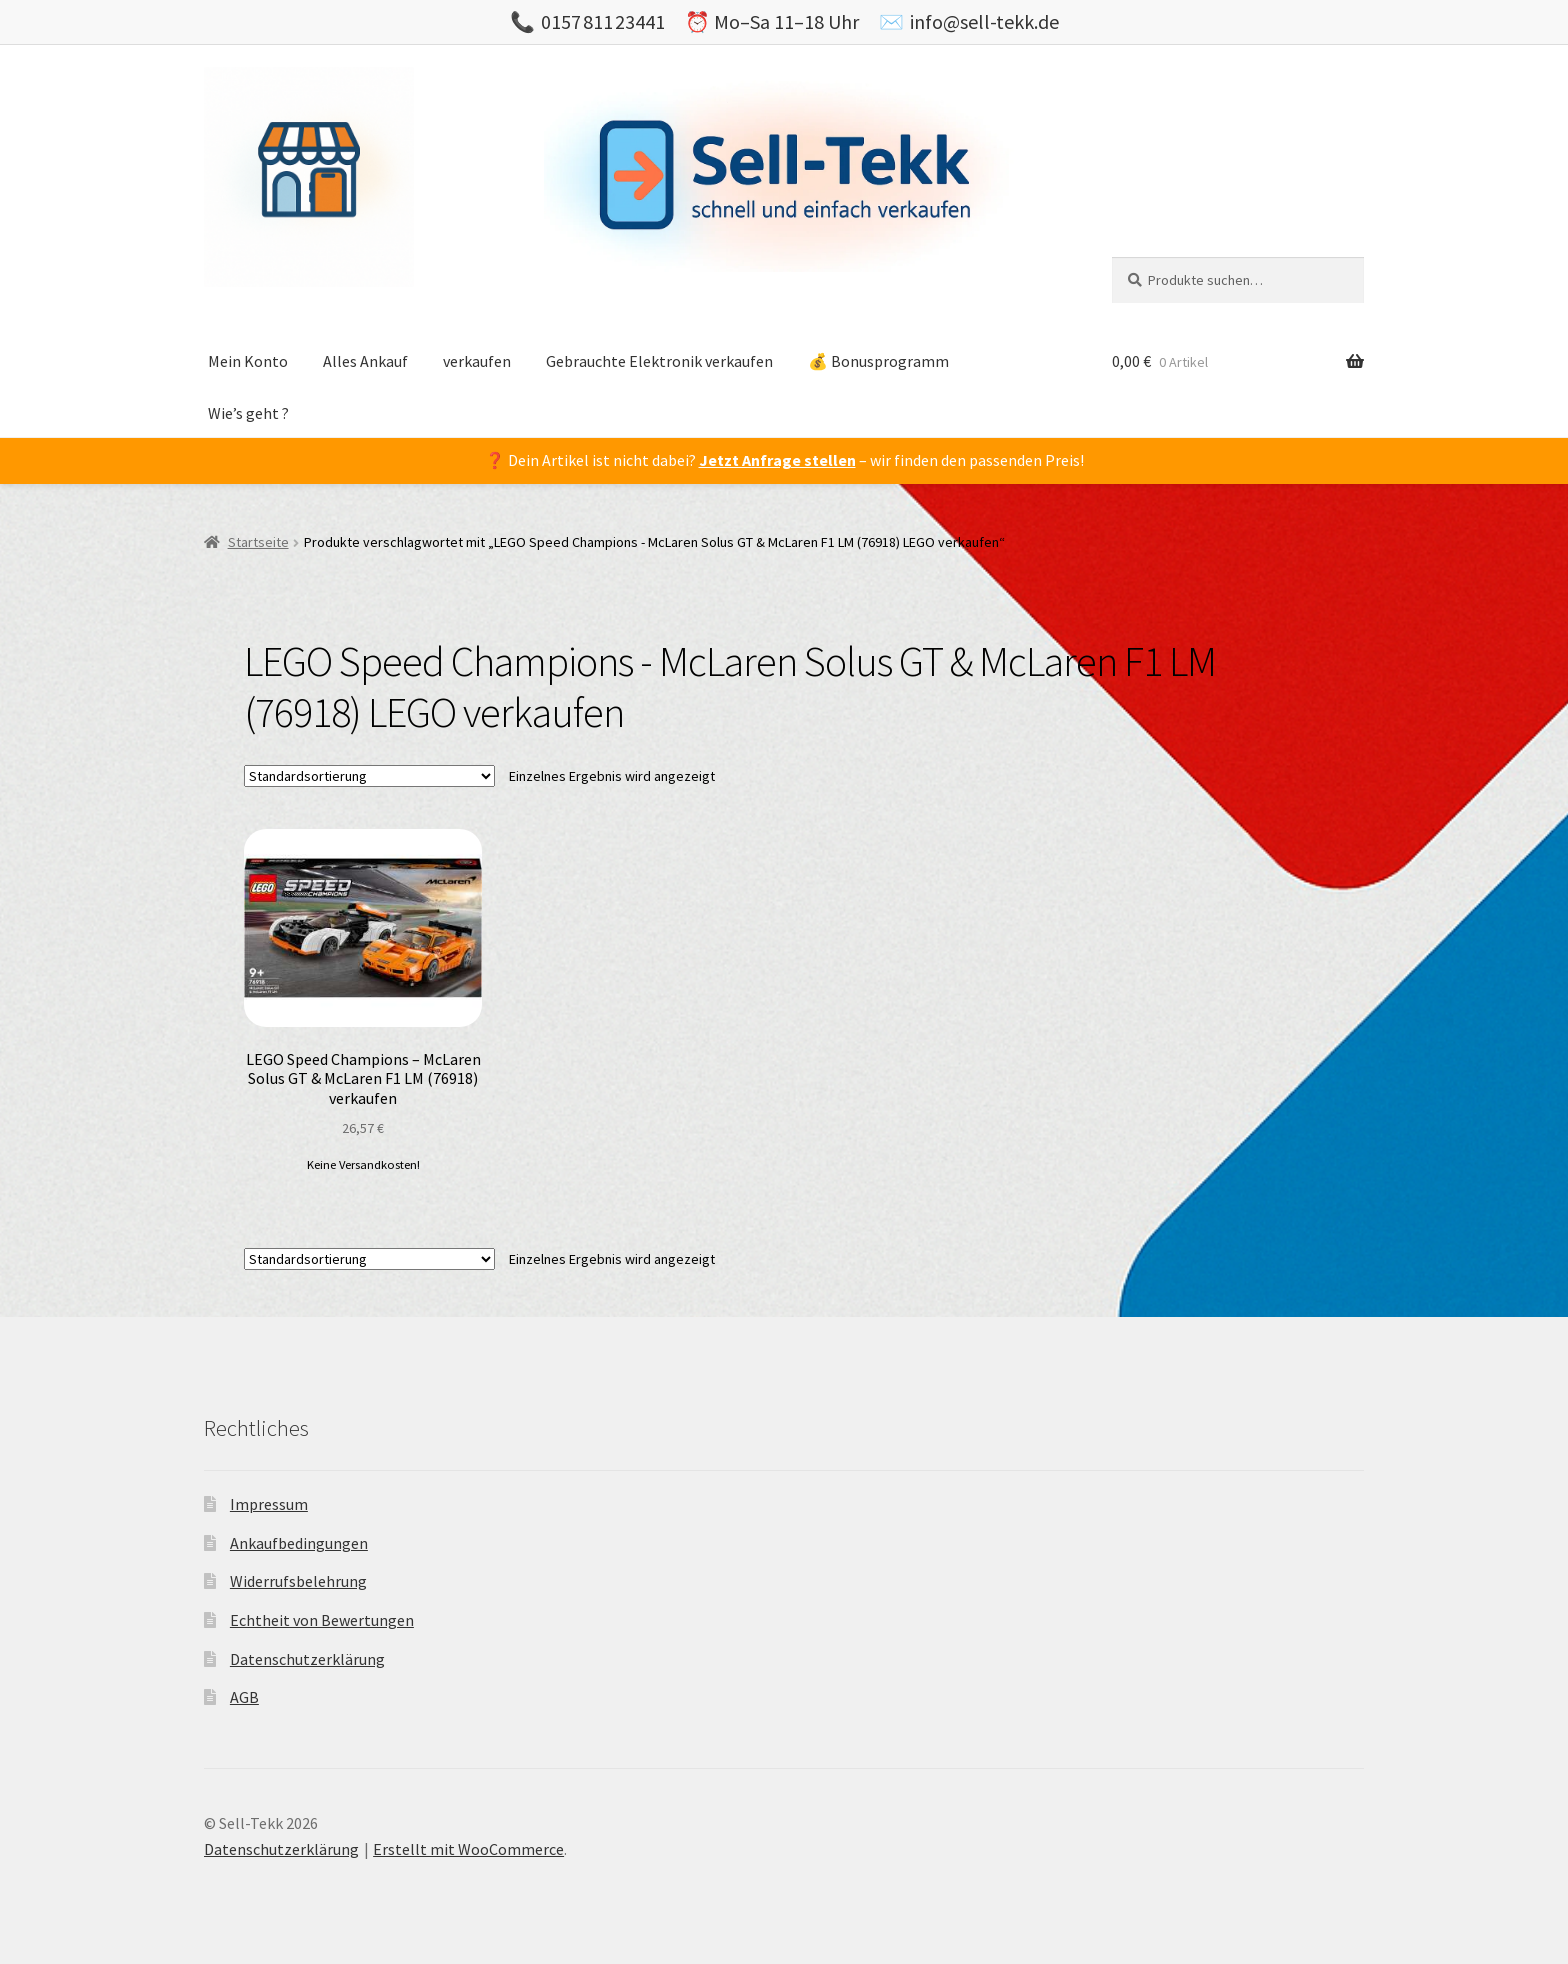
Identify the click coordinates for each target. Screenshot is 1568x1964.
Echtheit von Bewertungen (322, 1620)
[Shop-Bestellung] (369, 776)
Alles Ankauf (365, 361)
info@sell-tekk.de (984, 21)
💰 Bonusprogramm (878, 361)
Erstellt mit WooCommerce (468, 1849)
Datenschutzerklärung (307, 1659)
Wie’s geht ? (248, 413)
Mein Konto (248, 361)
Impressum (269, 1504)
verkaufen (477, 361)
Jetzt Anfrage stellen (777, 460)
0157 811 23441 (603, 21)
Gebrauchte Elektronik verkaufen (659, 361)
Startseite (258, 542)
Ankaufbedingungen (299, 1543)
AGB (244, 1697)
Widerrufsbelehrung (298, 1581)
